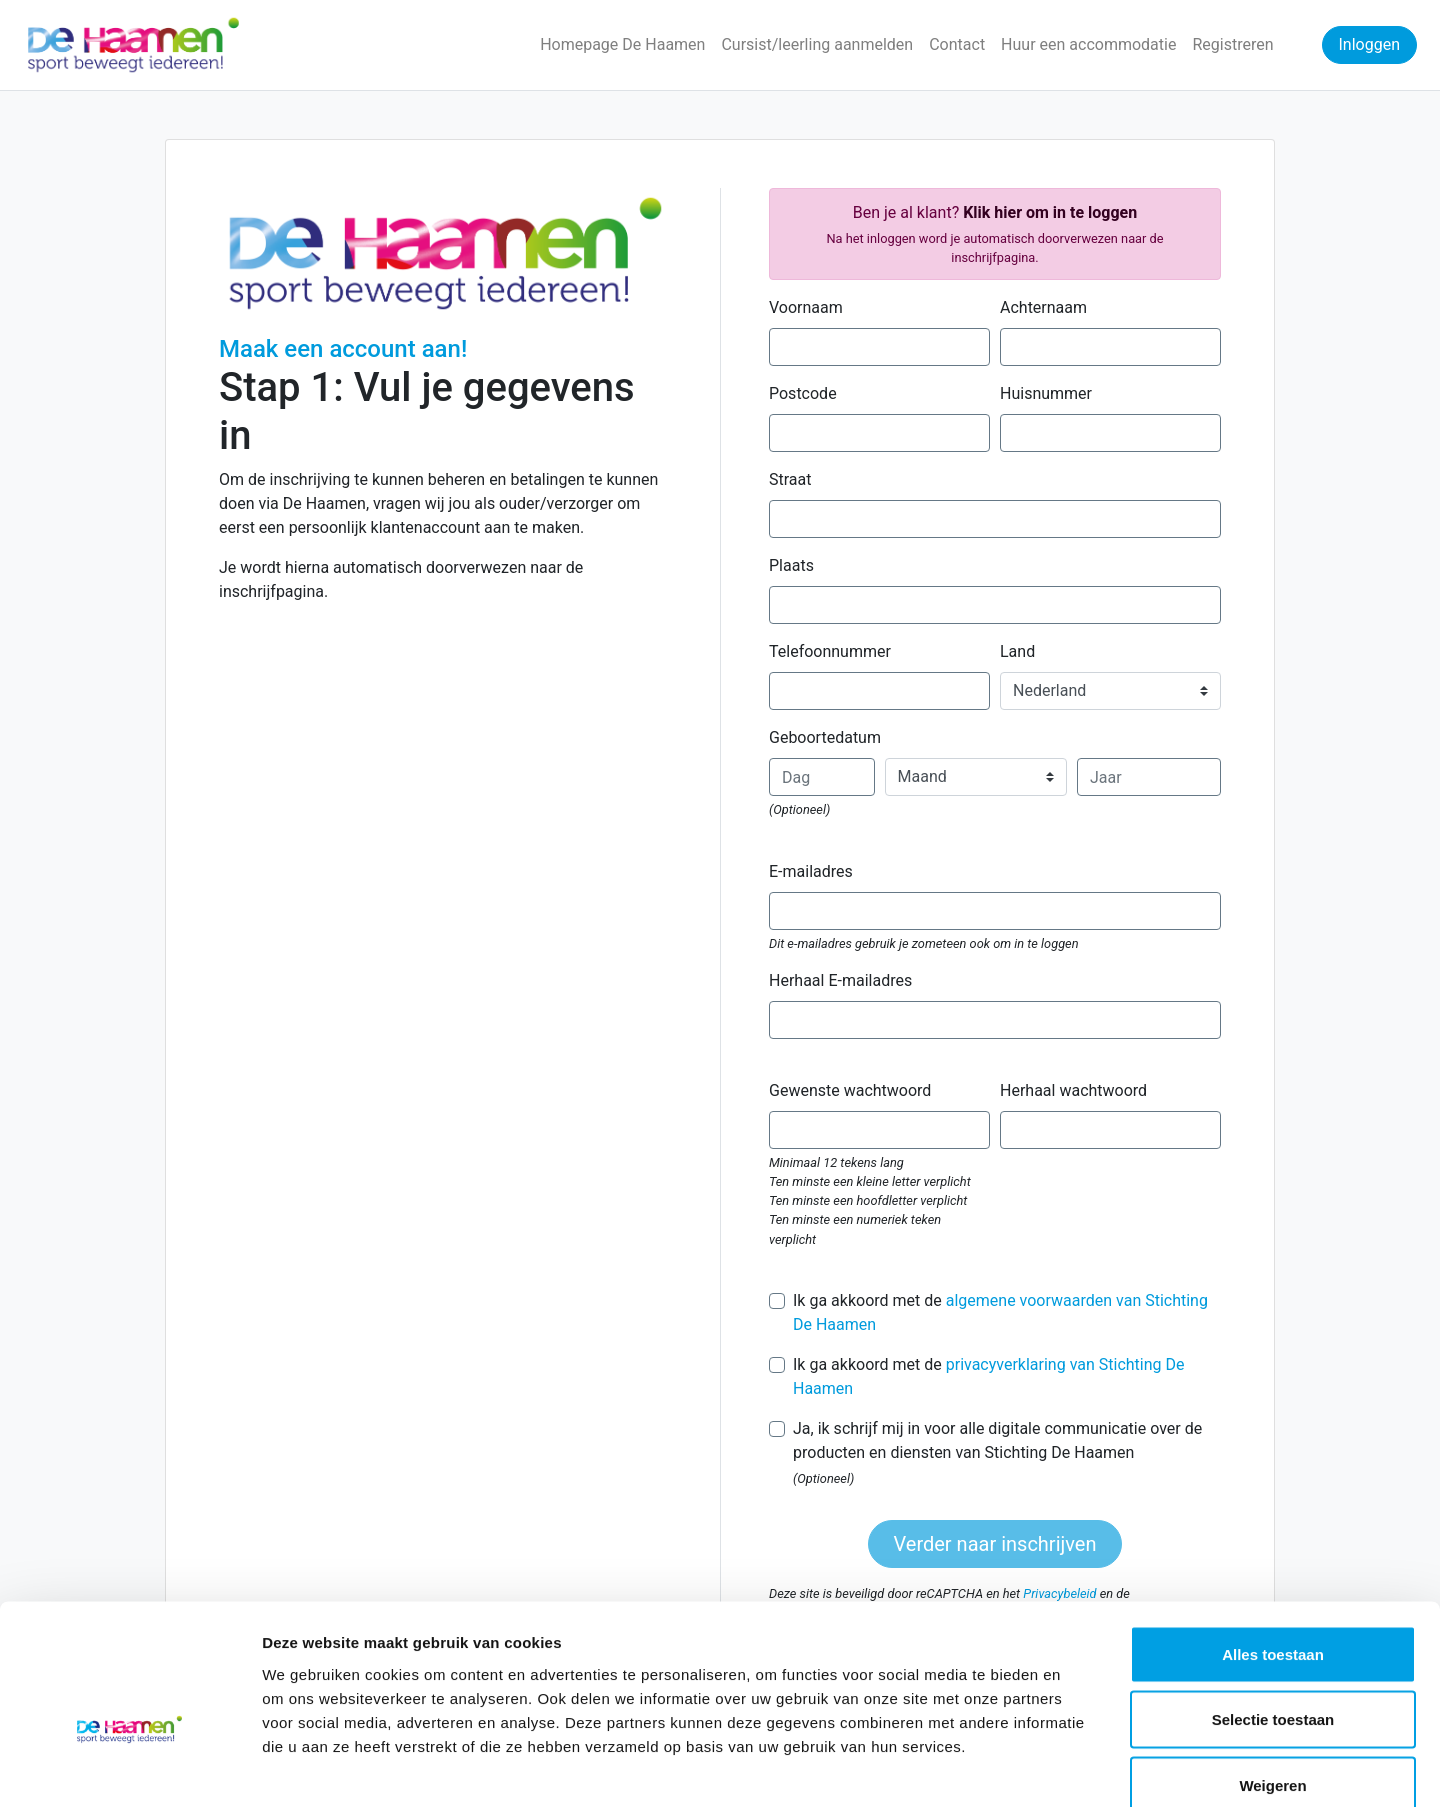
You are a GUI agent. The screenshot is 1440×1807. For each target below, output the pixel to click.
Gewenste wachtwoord (850, 1090)
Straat (790, 479)
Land (1017, 651)
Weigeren (1272, 1675)
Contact (957, 44)
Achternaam (1043, 307)
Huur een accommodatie (1088, 44)
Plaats (791, 565)
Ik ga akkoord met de (1000, 1312)
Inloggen (1370, 44)
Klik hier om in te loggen (1050, 212)
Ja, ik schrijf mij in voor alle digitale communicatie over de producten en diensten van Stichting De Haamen (997, 1440)
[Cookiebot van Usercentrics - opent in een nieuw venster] (129, 1768)
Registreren (1232, 44)
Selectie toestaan (1273, 1610)
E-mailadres (811, 871)
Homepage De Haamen (622, 44)
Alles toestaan (1273, 1544)
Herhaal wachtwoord (1073, 1090)
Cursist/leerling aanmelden (817, 44)
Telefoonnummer (830, 651)
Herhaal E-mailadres (840, 980)
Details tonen (1080, 1767)
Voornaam (806, 307)
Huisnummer (1046, 393)
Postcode (803, 393)
